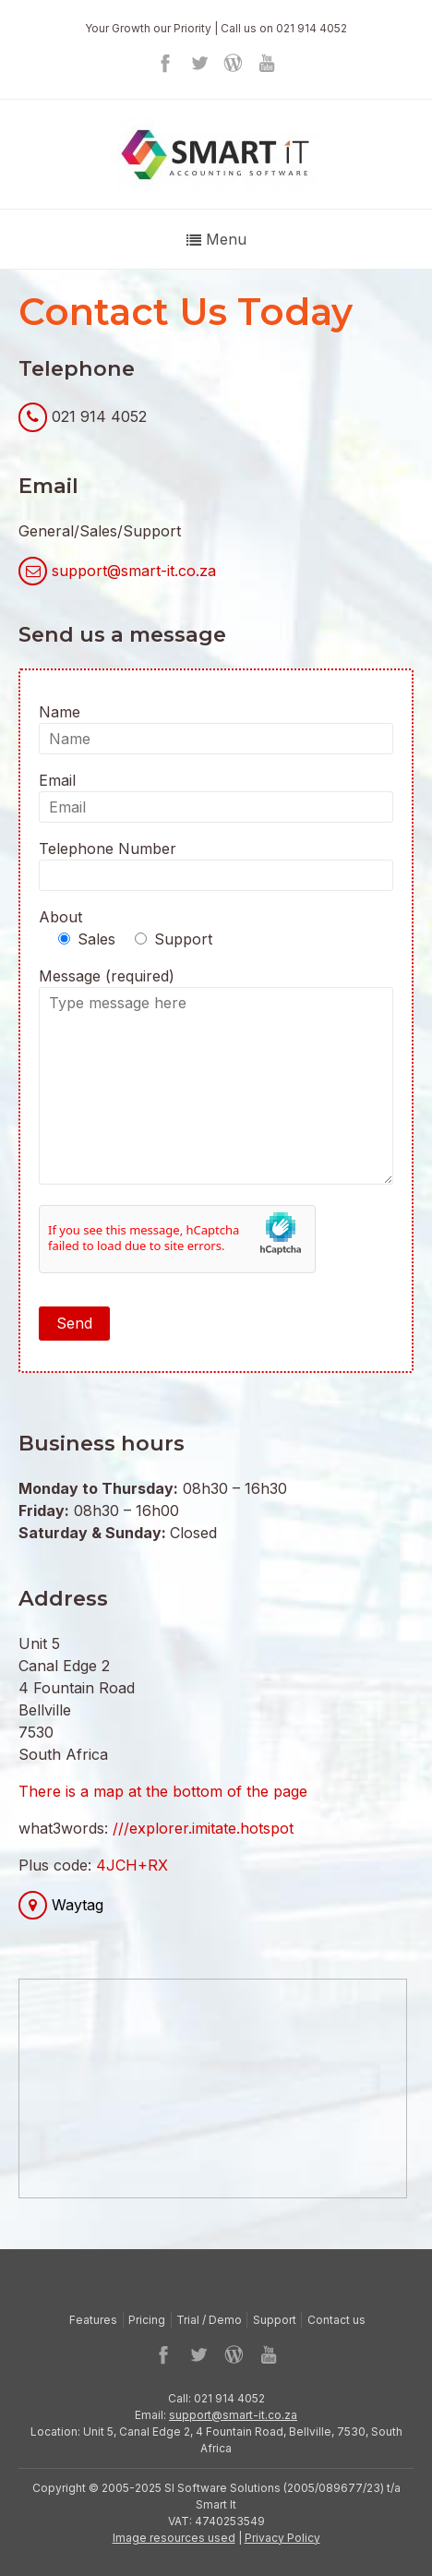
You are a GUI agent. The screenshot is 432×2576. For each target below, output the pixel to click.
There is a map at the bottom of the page (162, 1791)
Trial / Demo (209, 2320)
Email (216, 797)
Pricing (146, 2320)
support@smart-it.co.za (134, 570)
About (60, 917)
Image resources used (174, 2538)
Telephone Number (216, 865)
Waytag (77, 1905)
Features (93, 2320)
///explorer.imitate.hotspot (203, 1828)
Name (216, 728)
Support (274, 2320)
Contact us (336, 2320)
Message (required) (216, 1078)
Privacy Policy (282, 2538)
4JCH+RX (132, 1865)
